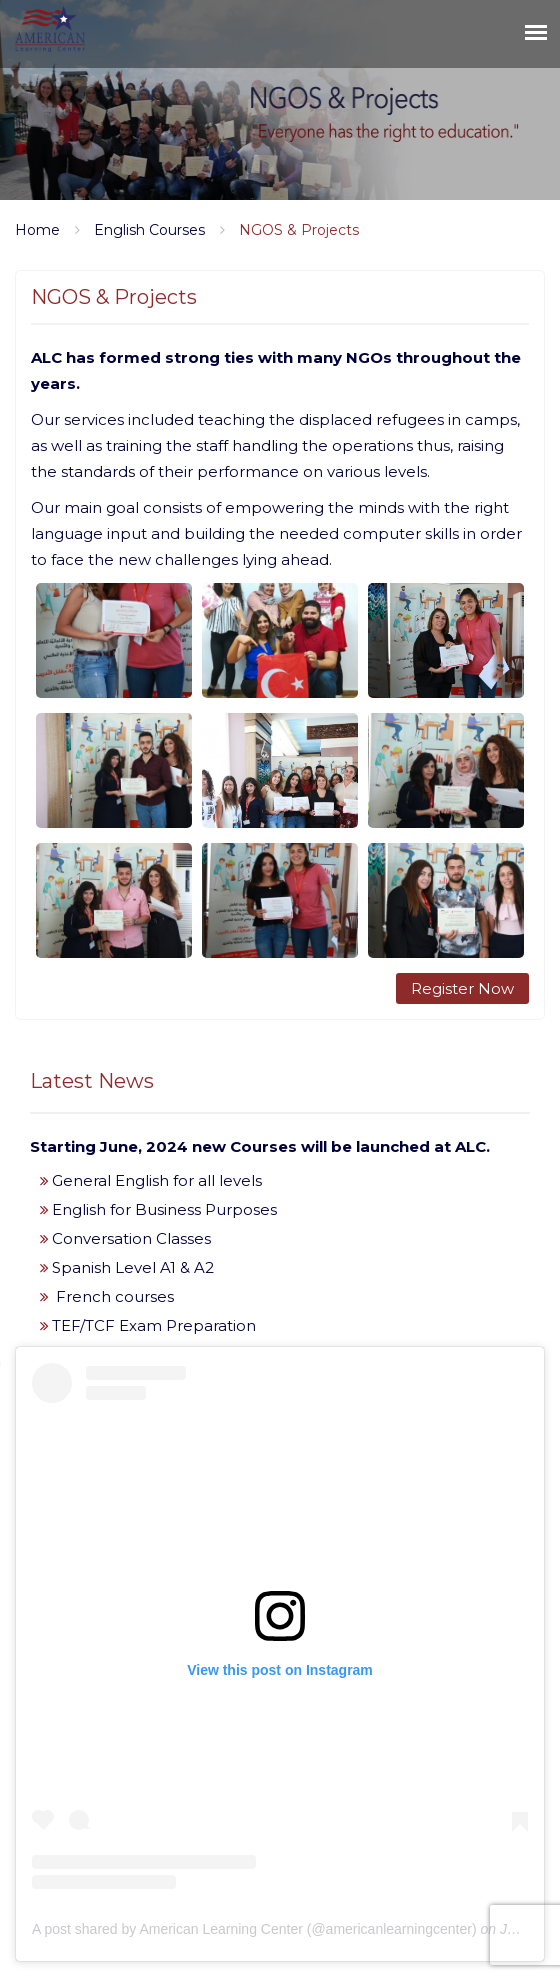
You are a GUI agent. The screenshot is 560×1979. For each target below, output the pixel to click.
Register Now (462, 988)
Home (37, 230)
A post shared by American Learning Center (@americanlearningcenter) (254, 1929)
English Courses (149, 230)
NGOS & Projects (299, 230)
